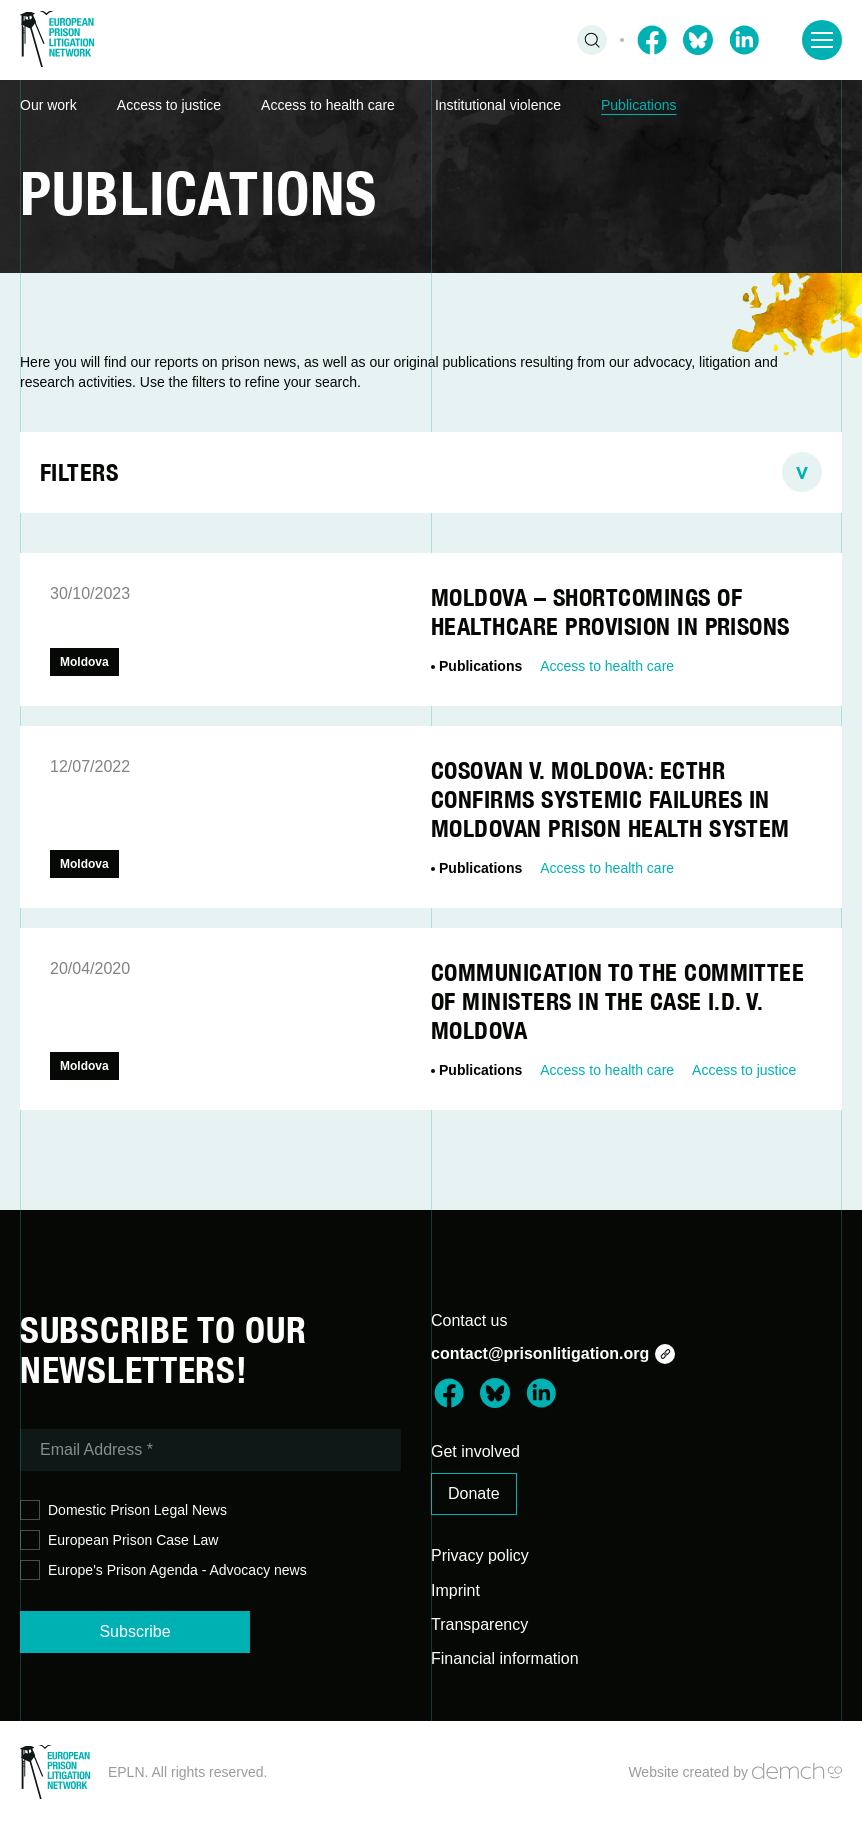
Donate (474, 1493)
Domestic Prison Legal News (123, 1510)
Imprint (455, 1590)
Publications (639, 105)
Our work (48, 105)
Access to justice (169, 105)
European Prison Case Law (119, 1540)
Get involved (475, 1451)
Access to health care (328, 105)
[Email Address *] (210, 1450)
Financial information (505, 1658)
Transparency (479, 1624)
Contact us (469, 1320)
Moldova (84, 662)
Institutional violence (498, 105)
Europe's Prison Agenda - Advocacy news (163, 1570)
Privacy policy (480, 1555)
